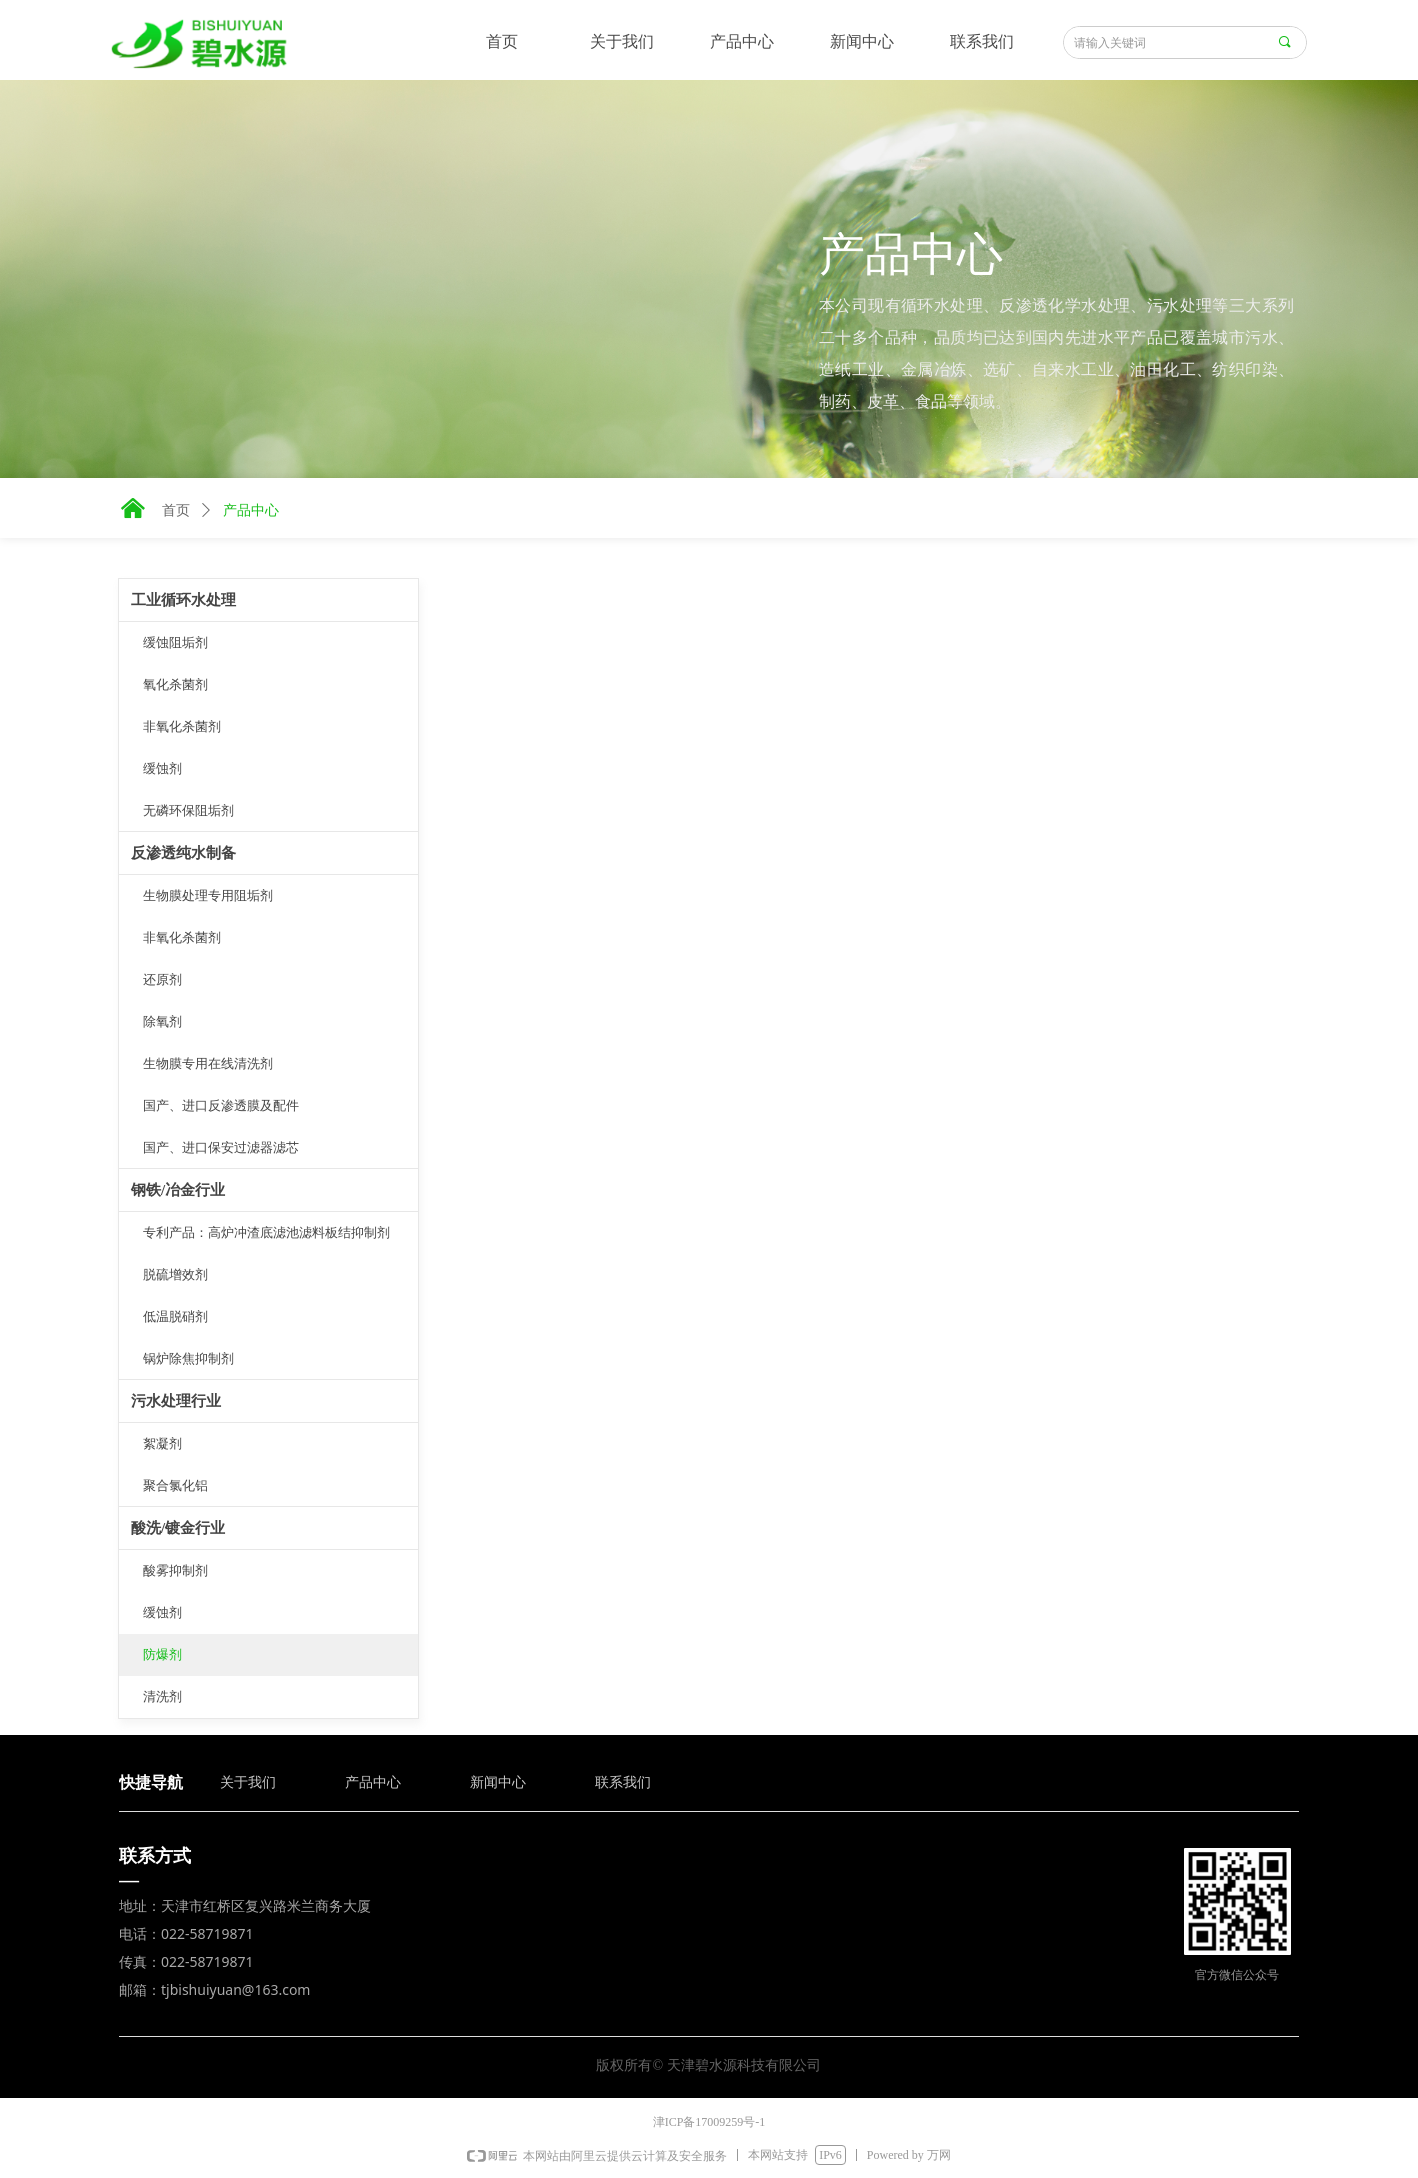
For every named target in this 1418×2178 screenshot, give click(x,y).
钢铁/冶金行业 (178, 1190)
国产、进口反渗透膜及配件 (221, 1105)
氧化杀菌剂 (175, 684)
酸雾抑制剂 (175, 1570)
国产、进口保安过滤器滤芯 (221, 1147)
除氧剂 (162, 1021)
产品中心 (251, 510)
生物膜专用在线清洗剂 (208, 1063)
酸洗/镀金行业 (178, 1528)
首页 (176, 510)
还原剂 (162, 979)
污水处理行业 (176, 1401)
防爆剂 (162, 1654)
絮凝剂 (162, 1443)
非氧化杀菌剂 (182, 726)
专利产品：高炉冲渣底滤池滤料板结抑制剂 (266, 1232)
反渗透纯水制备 (183, 853)
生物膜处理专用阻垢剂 (208, 895)
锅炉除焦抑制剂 (188, 1358)
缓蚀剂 (162, 768)
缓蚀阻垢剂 (175, 642)
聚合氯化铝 (175, 1485)
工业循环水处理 (183, 600)
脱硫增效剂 (175, 1274)
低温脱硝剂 (175, 1316)
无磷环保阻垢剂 (188, 810)
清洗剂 (162, 1696)
